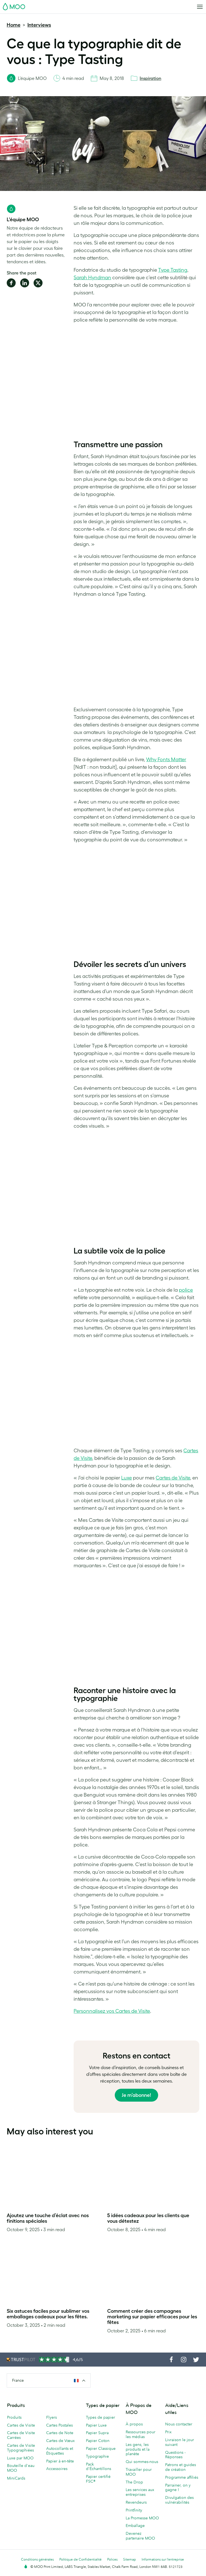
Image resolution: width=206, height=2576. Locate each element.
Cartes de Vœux (60, 2440)
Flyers (51, 2417)
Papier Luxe (96, 2425)
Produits (14, 2417)
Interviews (39, 25)
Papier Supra (97, 2432)
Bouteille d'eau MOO (20, 2468)
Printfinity (134, 2510)
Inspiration (150, 78)
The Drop (134, 2482)
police (186, 1290)
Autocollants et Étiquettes (59, 2451)
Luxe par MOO (20, 2457)
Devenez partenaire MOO (140, 2536)
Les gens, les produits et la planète (137, 2449)
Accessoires (56, 2468)
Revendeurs (136, 2502)
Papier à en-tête (60, 2461)
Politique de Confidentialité (80, 2559)
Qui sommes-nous (142, 2461)
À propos (134, 2424)
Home (13, 25)
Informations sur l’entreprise (163, 2559)
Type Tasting (172, 270)
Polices (112, 2559)
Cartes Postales (59, 2425)
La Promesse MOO (142, 2517)
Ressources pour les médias (140, 2434)
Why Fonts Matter (166, 759)
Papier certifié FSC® (98, 2479)
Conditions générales (37, 2559)
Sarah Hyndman (92, 277)
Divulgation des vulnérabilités (179, 2500)
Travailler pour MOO (139, 2472)
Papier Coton (97, 2440)
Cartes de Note (59, 2432)
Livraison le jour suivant (179, 2442)
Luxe (126, 1478)
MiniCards (16, 2478)
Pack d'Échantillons (98, 2466)
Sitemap (129, 2559)
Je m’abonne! (136, 2095)
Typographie (97, 2456)
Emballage (135, 2525)
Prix (168, 2431)
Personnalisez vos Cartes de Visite (112, 2011)
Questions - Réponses (175, 2455)
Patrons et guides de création (180, 2467)
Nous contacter (178, 2424)
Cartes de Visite (173, 1478)
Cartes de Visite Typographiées (21, 2448)
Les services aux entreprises (140, 2492)
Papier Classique (101, 2448)
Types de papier (100, 2417)
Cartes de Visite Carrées (21, 2435)
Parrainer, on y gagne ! (178, 2487)
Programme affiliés (181, 2477)
